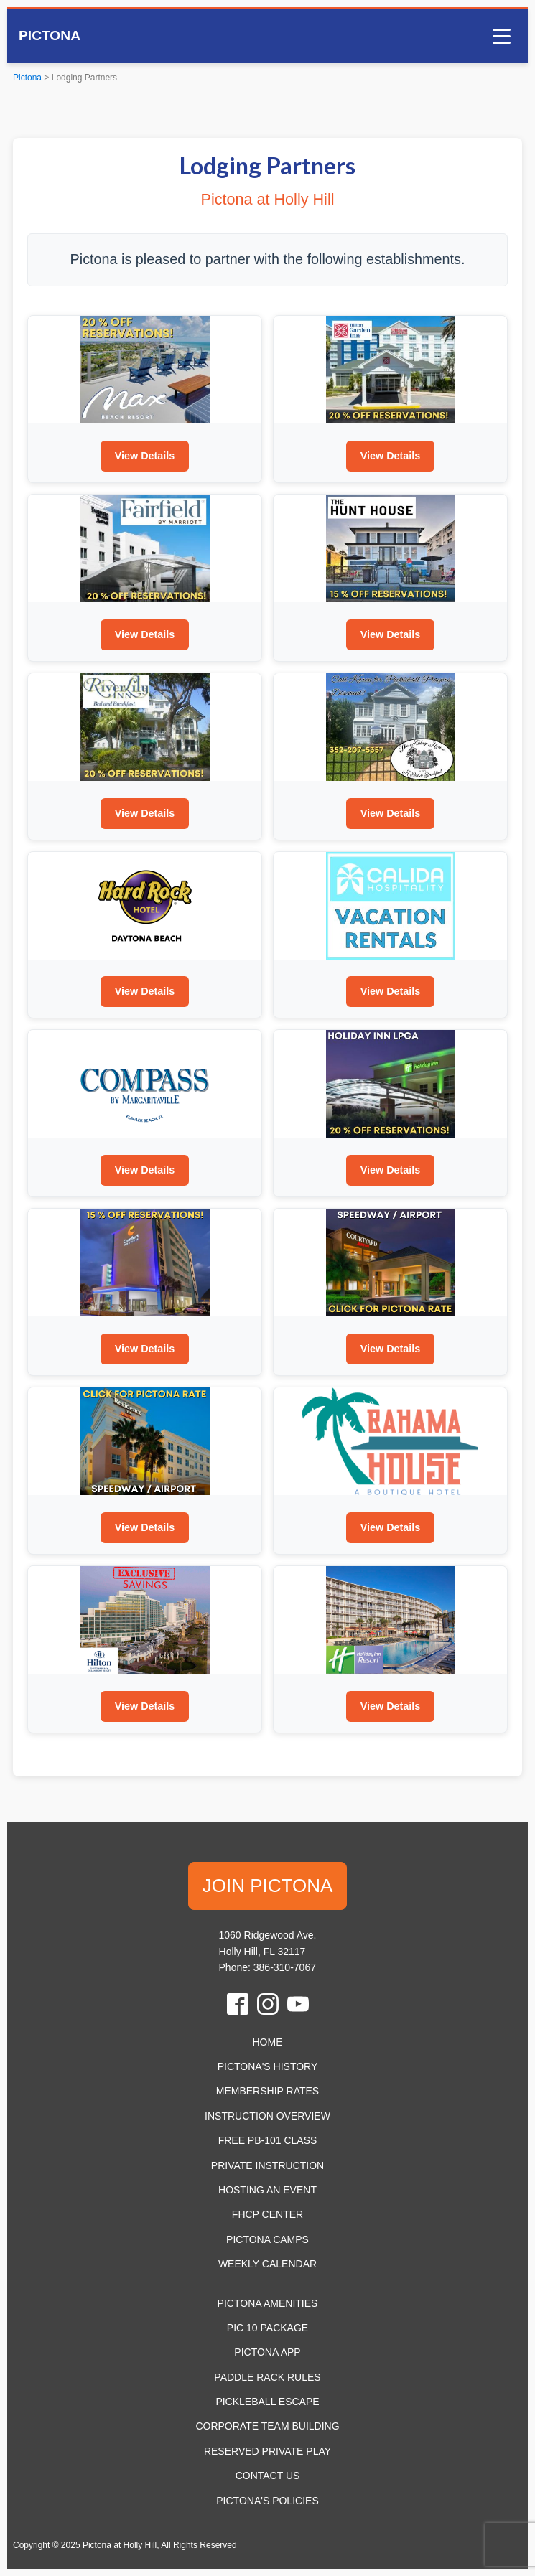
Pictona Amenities (268, 2303)
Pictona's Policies (267, 2500)
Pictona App (267, 2352)
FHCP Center (267, 2214)
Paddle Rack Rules (267, 2377)
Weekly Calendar (267, 2264)
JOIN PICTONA (268, 1885)
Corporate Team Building (267, 2426)
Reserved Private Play (267, 2451)
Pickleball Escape (267, 2401)
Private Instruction (267, 2165)
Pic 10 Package (267, 2327)
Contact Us (268, 2475)
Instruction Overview (267, 2116)
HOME (267, 2042)
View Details (145, 456)
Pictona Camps (267, 2239)
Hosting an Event (267, 2190)
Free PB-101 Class (267, 2140)
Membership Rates (267, 2091)
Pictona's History (268, 2066)
